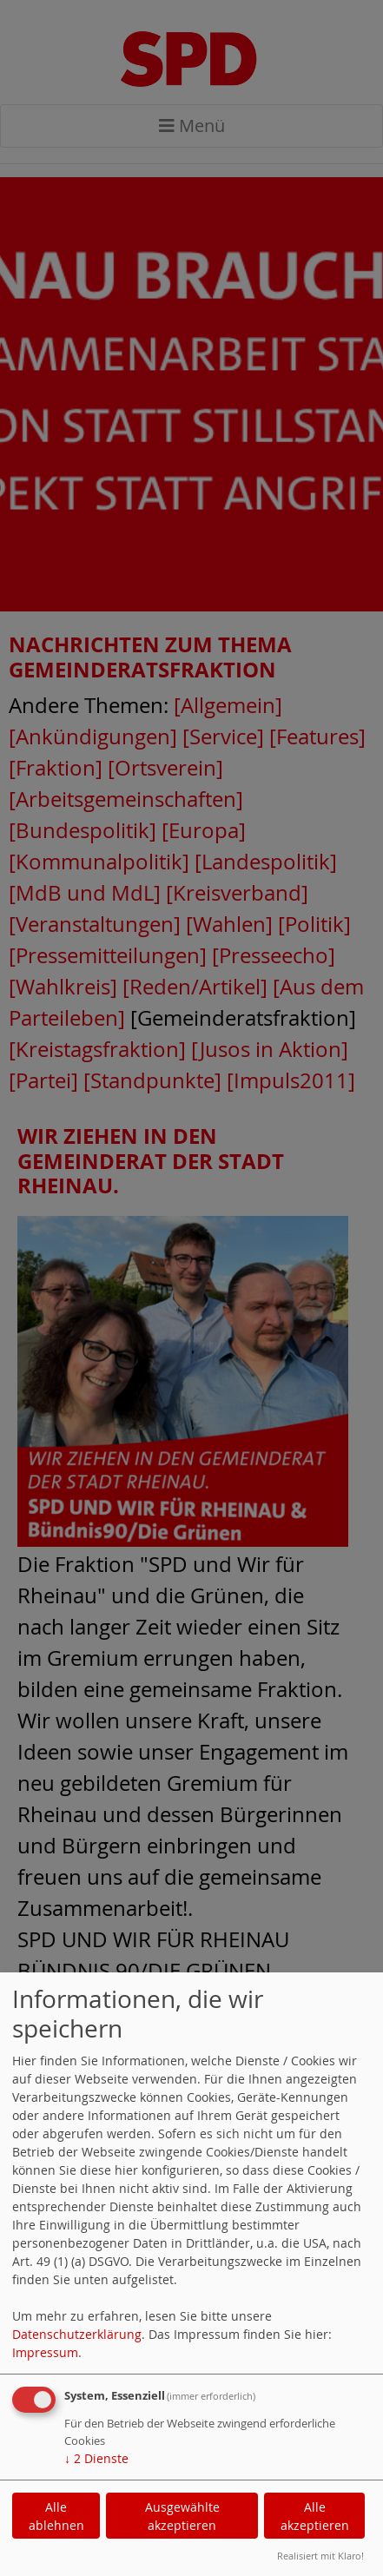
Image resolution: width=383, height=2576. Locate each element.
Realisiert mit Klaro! (320, 2555)
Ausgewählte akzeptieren (182, 2516)
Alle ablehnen (56, 2516)
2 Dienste (96, 2458)
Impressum (45, 2352)
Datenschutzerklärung (77, 2334)
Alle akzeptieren (315, 2516)
